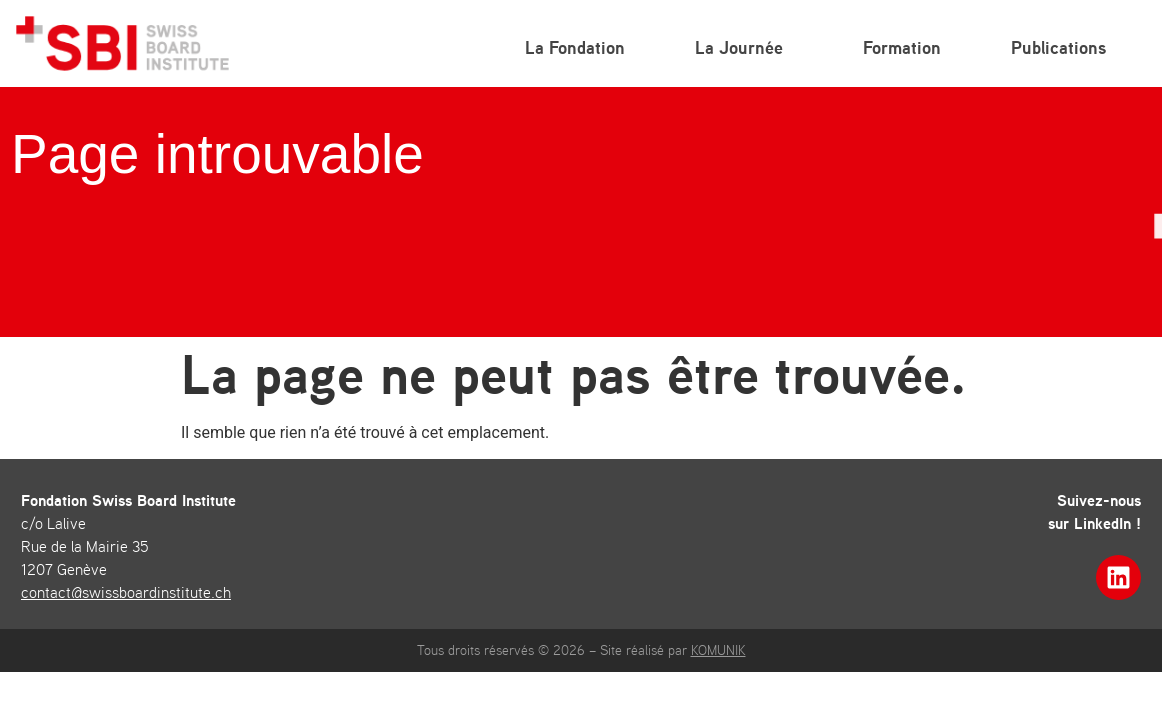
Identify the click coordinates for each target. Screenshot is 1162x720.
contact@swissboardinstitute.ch (126, 592)
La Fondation (575, 47)
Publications (1063, 47)
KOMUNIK (718, 650)
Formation (902, 47)
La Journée (744, 47)
